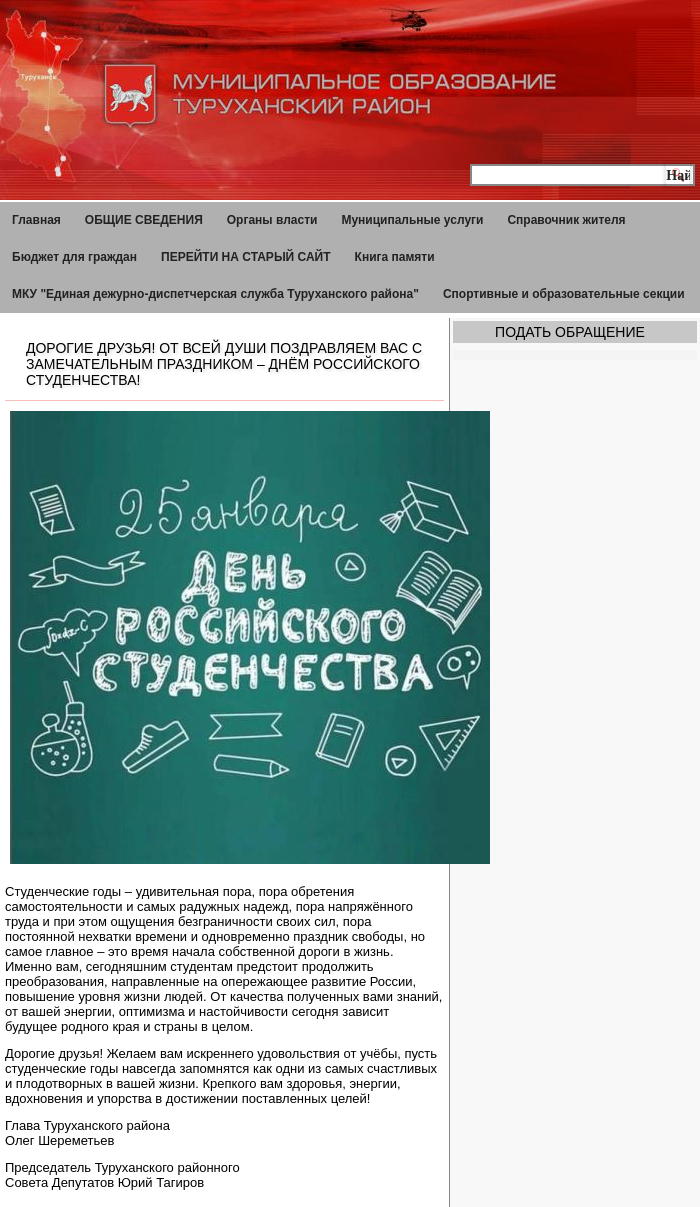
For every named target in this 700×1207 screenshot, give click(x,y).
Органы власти (272, 220)
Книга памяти (395, 257)
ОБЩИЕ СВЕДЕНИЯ (144, 220)
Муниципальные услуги (412, 220)
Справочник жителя (566, 220)
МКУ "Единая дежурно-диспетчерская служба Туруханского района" (215, 294)
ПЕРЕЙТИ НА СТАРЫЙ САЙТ (246, 257)
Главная (36, 220)
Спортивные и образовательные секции (564, 294)
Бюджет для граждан (74, 257)
